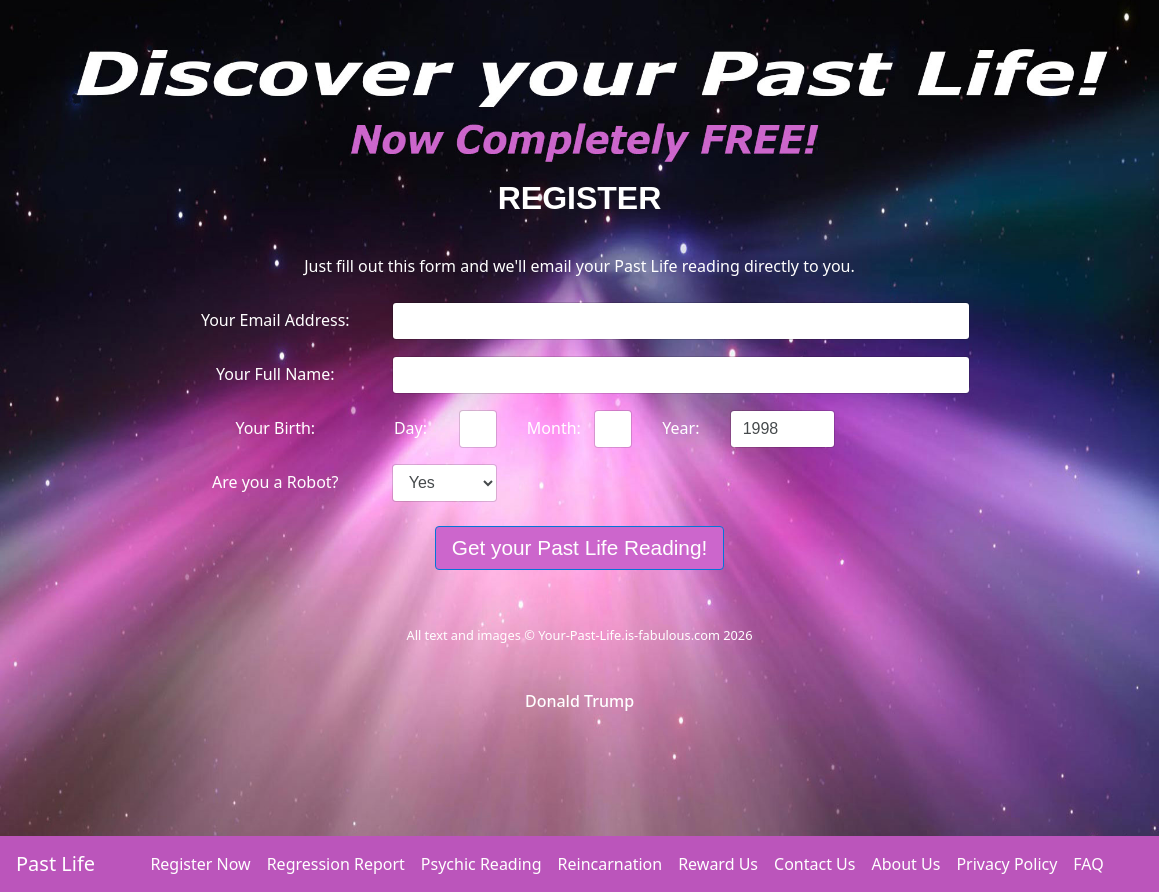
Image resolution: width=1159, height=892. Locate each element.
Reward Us (718, 864)
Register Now (200, 864)
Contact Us (814, 864)
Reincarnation (610, 864)
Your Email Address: (275, 320)
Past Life (55, 863)
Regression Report (336, 864)
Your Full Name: (275, 374)
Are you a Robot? (275, 482)
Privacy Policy (1006, 864)
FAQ (1088, 864)
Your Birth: (275, 428)
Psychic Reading (481, 864)
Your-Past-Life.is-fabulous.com (629, 635)
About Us (905, 864)
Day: (410, 428)
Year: (680, 428)
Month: (553, 428)
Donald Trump (579, 701)
